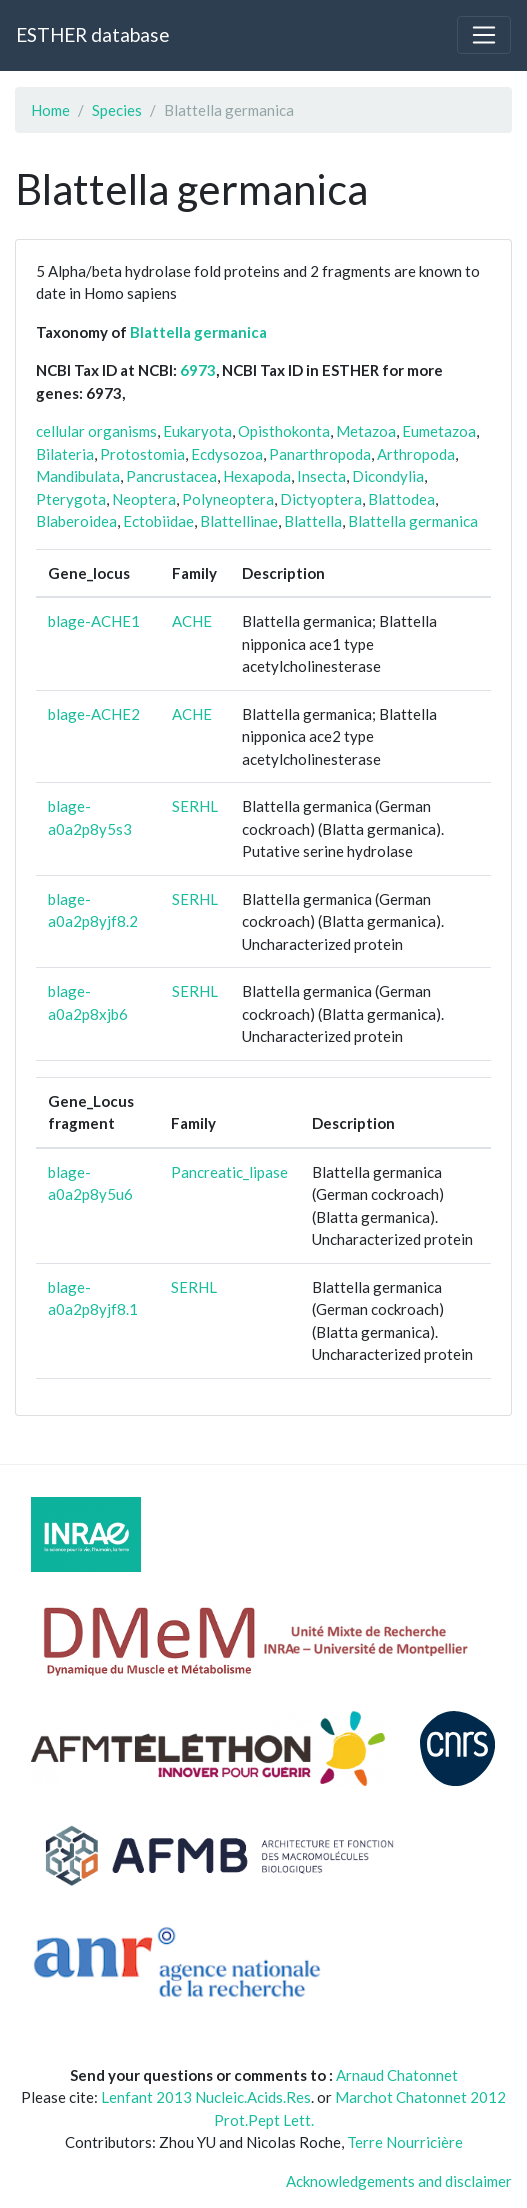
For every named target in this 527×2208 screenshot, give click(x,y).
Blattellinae (239, 521)
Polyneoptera (228, 499)
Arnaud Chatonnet (397, 2075)
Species (117, 110)
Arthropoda (416, 454)
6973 (198, 370)
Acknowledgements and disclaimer (399, 2181)
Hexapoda (257, 476)
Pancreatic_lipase (229, 1172)
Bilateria (65, 454)
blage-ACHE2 (94, 714)
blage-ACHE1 (94, 621)
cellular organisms (96, 431)
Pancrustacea (171, 476)
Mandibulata (78, 476)
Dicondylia (388, 476)
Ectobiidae (158, 521)
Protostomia (142, 454)
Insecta (321, 476)
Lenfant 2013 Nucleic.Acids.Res (206, 2097)
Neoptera (144, 499)
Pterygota (71, 499)
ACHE (192, 621)
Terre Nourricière (405, 2142)
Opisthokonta (284, 431)
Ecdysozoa (227, 454)
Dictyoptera (321, 499)
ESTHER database (92, 34)
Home (50, 110)
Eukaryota (197, 431)
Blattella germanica (198, 332)
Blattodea (401, 499)
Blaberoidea (76, 521)
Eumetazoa (439, 431)
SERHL (195, 806)
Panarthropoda (320, 454)
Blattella (313, 521)
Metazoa (366, 431)
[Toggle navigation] (484, 35)
